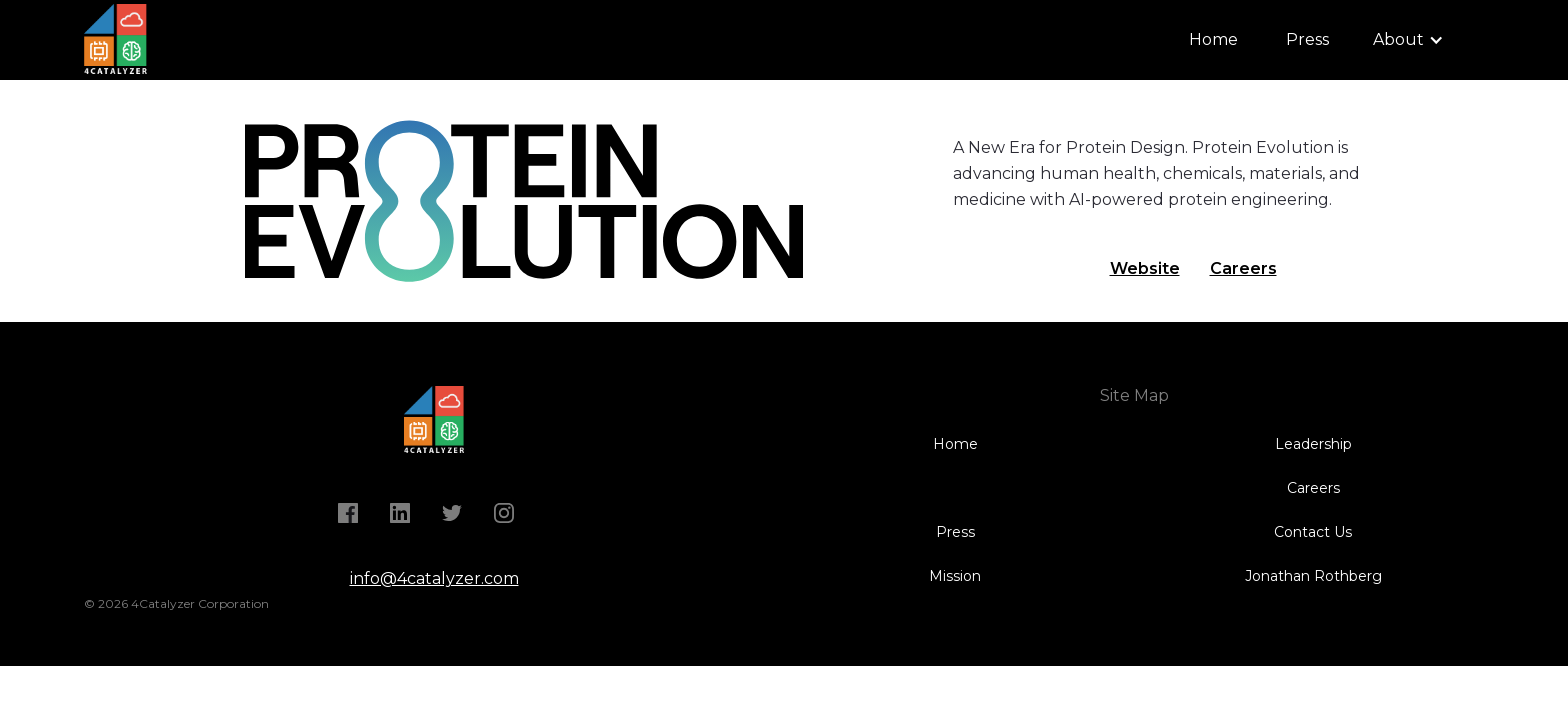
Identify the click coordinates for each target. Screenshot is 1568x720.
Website (1145, 268)
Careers (1243, 268)
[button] (1408, 40)
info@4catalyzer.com (434, 578)
